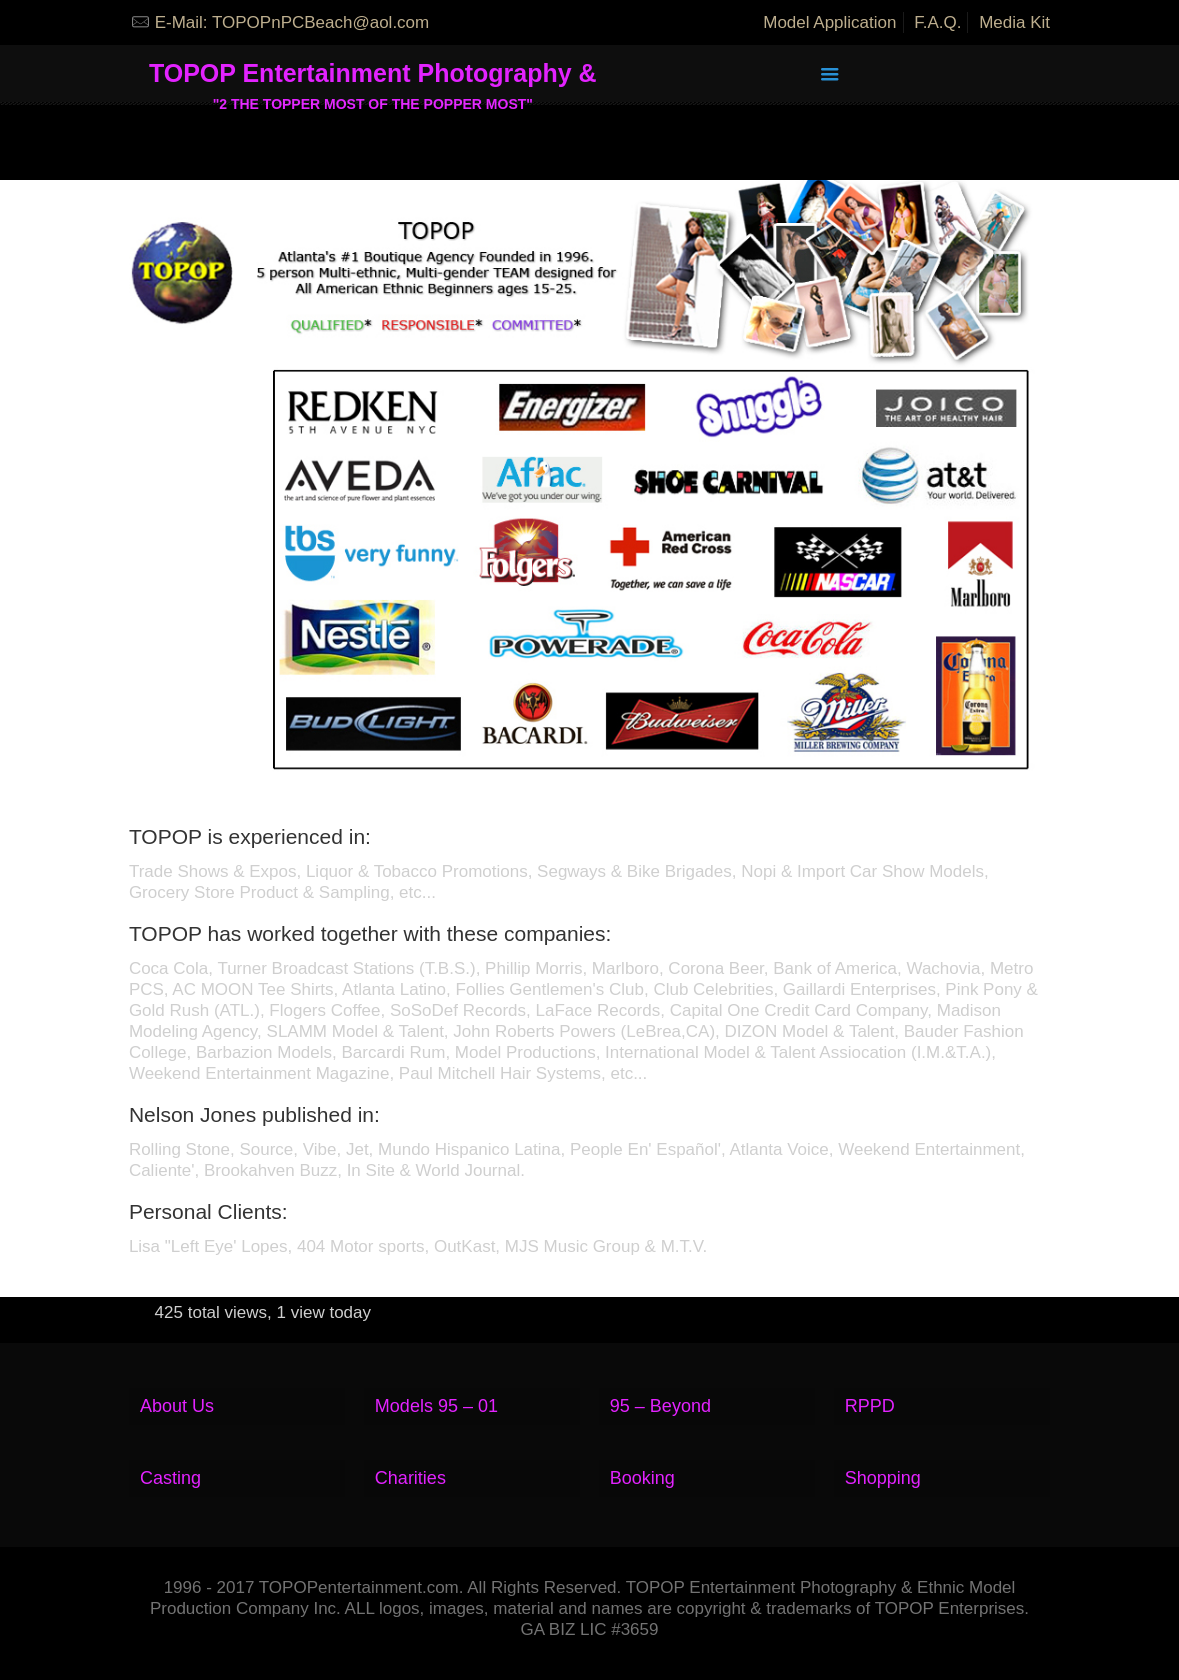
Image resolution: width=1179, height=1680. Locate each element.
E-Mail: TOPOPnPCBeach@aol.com (292, 22)
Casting (170, 1478)
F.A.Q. (937, 22)
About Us (177, 1406)
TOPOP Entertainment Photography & (373, 80)
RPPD (870, 1406)
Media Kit (1014, 22)
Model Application (829, 22)
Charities (410, 1478)
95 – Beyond (660, 1406)
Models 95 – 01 (436, 1406)
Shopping (883, 1478)
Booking (642, 1478)
